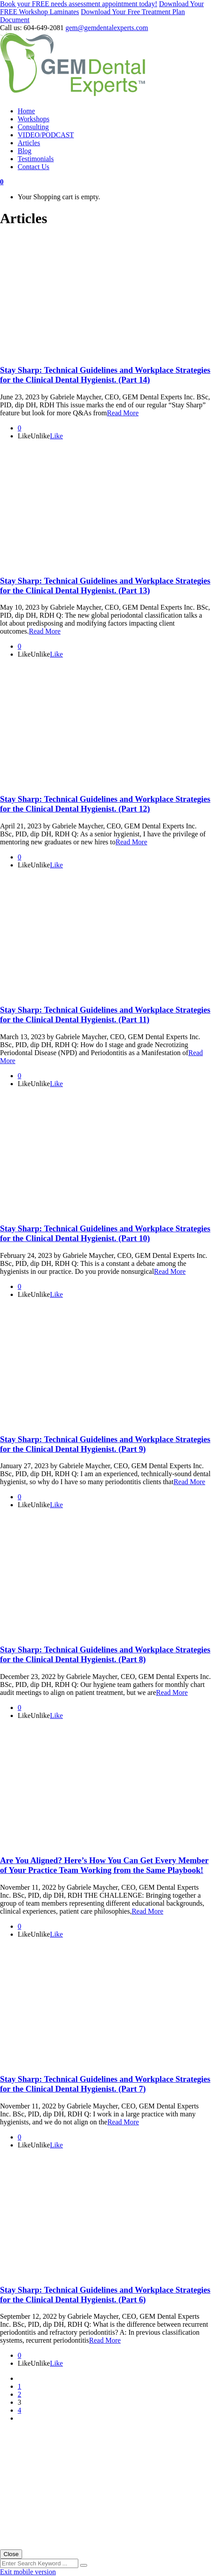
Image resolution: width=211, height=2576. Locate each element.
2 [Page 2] (19, 2394)
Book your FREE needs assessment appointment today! (78, 4)
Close (11, 2554)
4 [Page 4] (19, 2410)
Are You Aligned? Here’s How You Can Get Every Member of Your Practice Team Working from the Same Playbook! (104, 1865)
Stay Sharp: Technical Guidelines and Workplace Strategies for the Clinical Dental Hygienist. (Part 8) (105, 1654)
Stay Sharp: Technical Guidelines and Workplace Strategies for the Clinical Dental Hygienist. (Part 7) (105, 2083)
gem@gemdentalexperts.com (106, 27)
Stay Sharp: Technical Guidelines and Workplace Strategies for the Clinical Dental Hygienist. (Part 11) (105, 1014)
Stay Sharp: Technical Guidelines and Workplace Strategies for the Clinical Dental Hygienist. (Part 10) (105, 1233)
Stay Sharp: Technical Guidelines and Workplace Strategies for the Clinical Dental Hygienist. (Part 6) (105, 2294)
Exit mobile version (28, 2572)
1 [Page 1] (19, 2386)
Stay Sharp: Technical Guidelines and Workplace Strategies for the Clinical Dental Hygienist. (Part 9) (105, 1444)
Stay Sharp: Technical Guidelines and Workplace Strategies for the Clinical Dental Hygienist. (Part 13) (105, 585)
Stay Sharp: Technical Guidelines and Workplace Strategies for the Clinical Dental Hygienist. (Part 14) (105, 374)
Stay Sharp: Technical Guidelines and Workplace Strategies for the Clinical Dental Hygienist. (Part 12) (105, 803)
